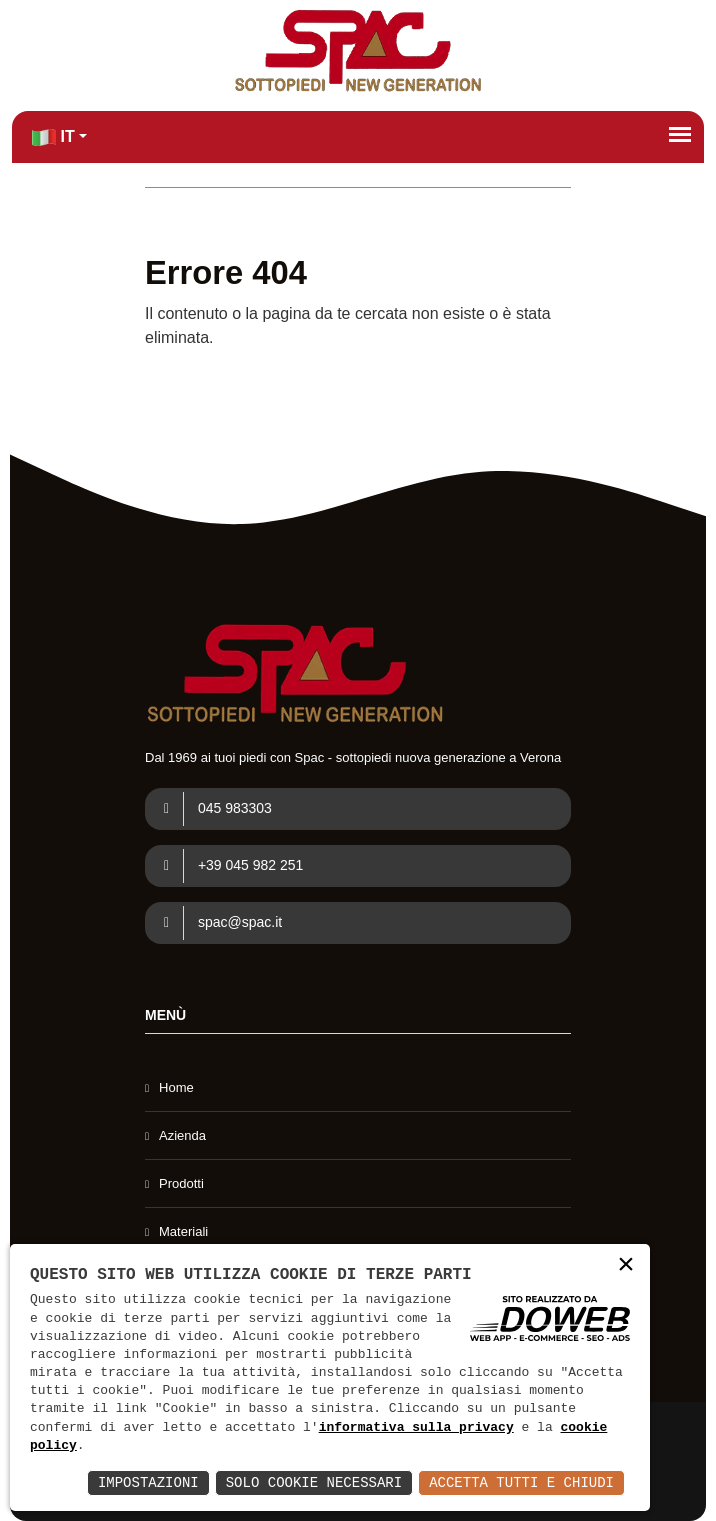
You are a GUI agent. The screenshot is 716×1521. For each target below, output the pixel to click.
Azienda (182, 1135)
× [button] (626, 1266)
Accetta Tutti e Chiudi (521, 1482)
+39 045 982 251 (226, 866)
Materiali (183, 1231)
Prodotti (181, 1183)
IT (53, 137)
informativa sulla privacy (416, 1428)
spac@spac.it (216, 923)
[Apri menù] (680, 134)
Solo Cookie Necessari (314, 1482)
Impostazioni (148, 1482)
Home (176, 1087)
